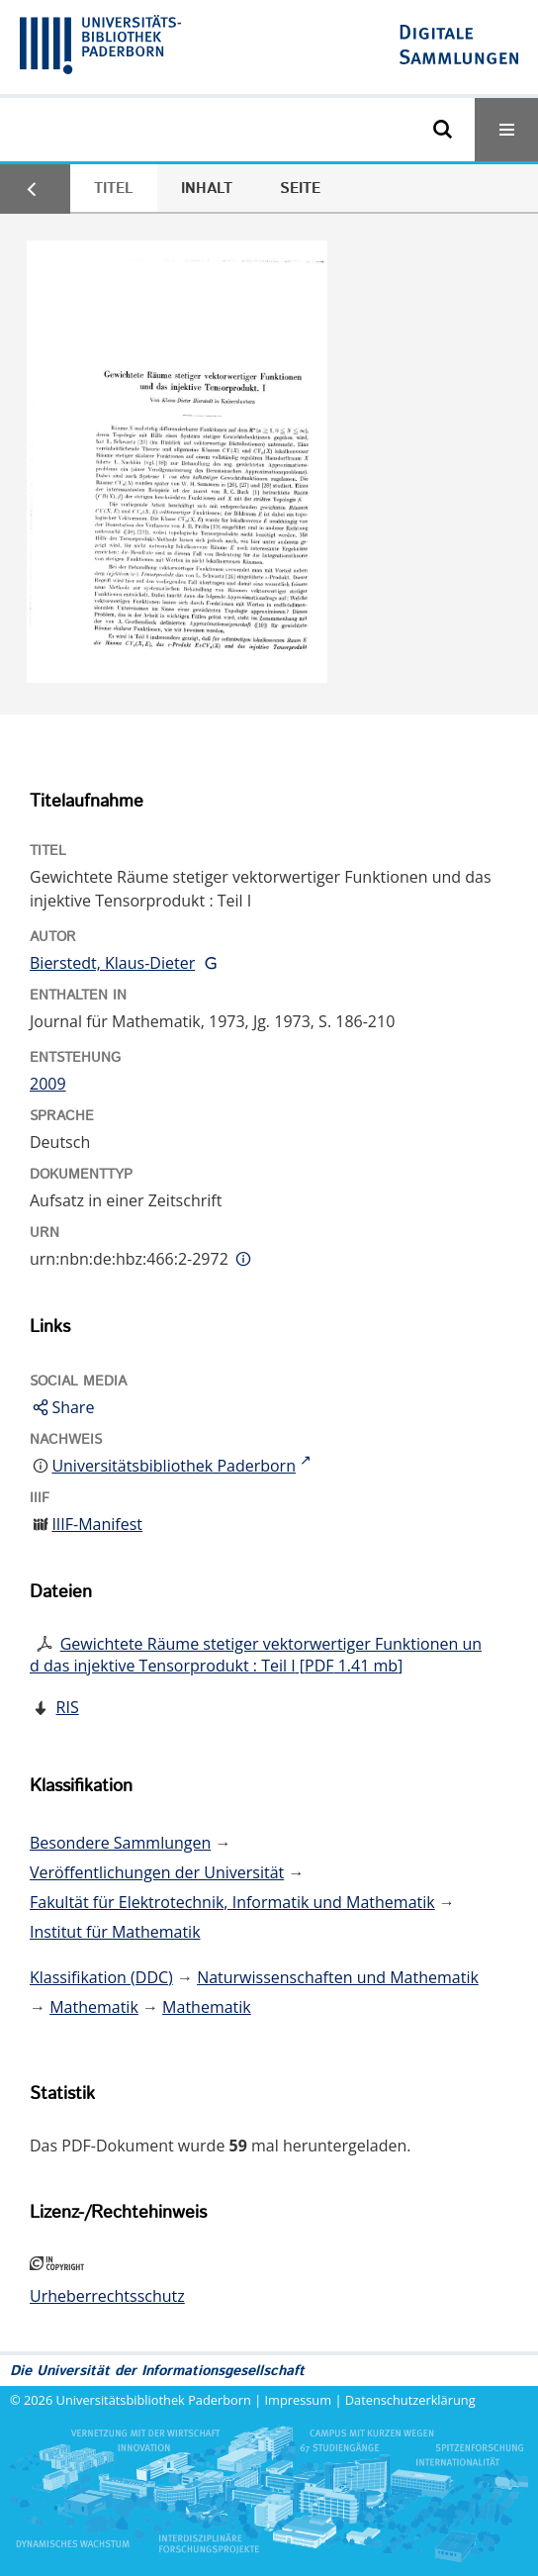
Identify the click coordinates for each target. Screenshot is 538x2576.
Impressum (298, 2400)
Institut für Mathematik (115, 1932)
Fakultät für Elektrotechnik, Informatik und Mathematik (232, 1902)
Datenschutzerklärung (410, 2400)
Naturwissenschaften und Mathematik (338, 1977)
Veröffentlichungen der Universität (157, 1872)
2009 (48, 1084)
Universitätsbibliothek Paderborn (153, 2400)
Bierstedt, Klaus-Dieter (112, 963)
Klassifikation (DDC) (101, 1977)
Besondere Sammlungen (120, 1843)
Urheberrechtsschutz (107, 2296)
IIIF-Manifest (96, 1524)
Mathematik (93, 2007)
